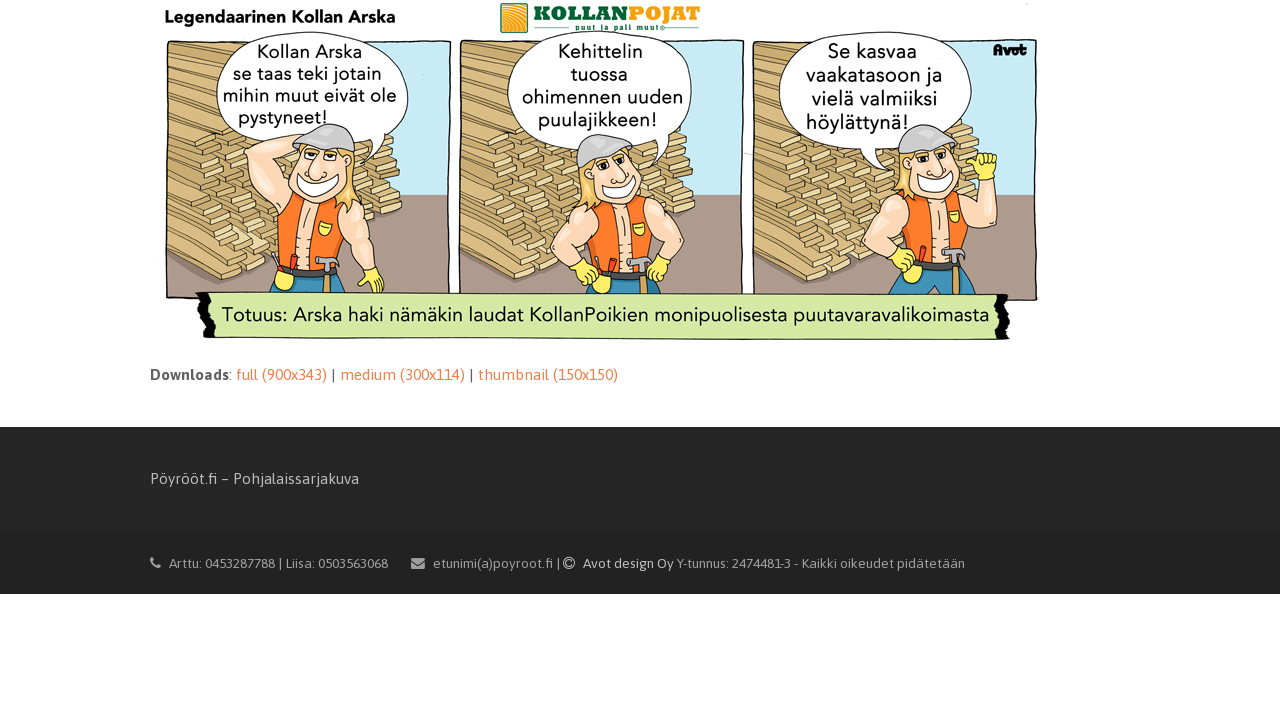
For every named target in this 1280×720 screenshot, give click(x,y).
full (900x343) (281, 374)
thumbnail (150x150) (548, 374)
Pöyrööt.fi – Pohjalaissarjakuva (254, 478)
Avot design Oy (620, 563)
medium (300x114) (402, 374)
